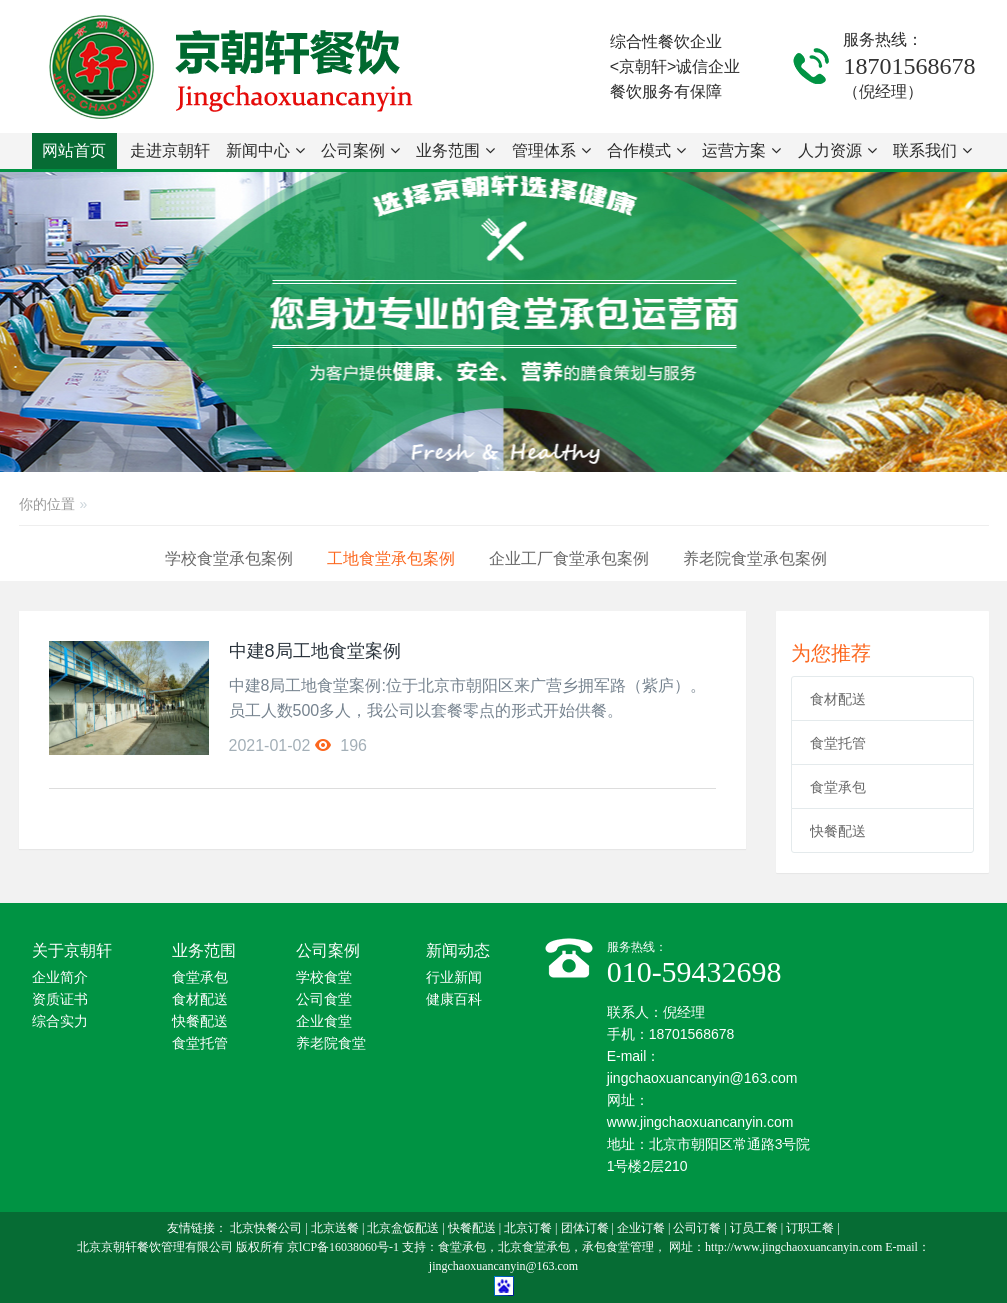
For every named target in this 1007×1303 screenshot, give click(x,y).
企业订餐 (641, 1228)
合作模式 (646, 150)
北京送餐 (335, 1228)
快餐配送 (838, 831)
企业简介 (60, 977)
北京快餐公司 (266, 1228)
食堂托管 (838, 743)
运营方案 (741, 150)
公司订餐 (697, 1228)
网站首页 (74, 150)
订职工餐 (810, 1228)
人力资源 (837, 150)
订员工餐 (754, 1228)
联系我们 (932, 150)
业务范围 (455, 150)
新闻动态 (458, 950)
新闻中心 (265, 150)
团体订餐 (585, 1228)
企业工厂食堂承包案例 (569, 558)
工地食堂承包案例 (391, 558)
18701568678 (909, 66)
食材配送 (838, 699)
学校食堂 (324, 977)
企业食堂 (324, 1021)
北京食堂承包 (534, 1247)
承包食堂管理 (618, 1247)
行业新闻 (454, 977)
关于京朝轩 (72, 950)
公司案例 (360, 150)
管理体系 (551, 150)
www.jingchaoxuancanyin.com (700, 1122)
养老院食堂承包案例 (755, 558)
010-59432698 (694, 971)
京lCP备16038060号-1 (343, 1247)
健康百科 (454, 999)
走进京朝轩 (170, 155)
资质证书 (60, 999)
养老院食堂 (331, 1043)
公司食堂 (324, 999)
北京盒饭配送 (403, 1228)
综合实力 (60, 1021)
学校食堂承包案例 (229, 558)
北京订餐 (528, 1228)
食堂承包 (838, 787)
